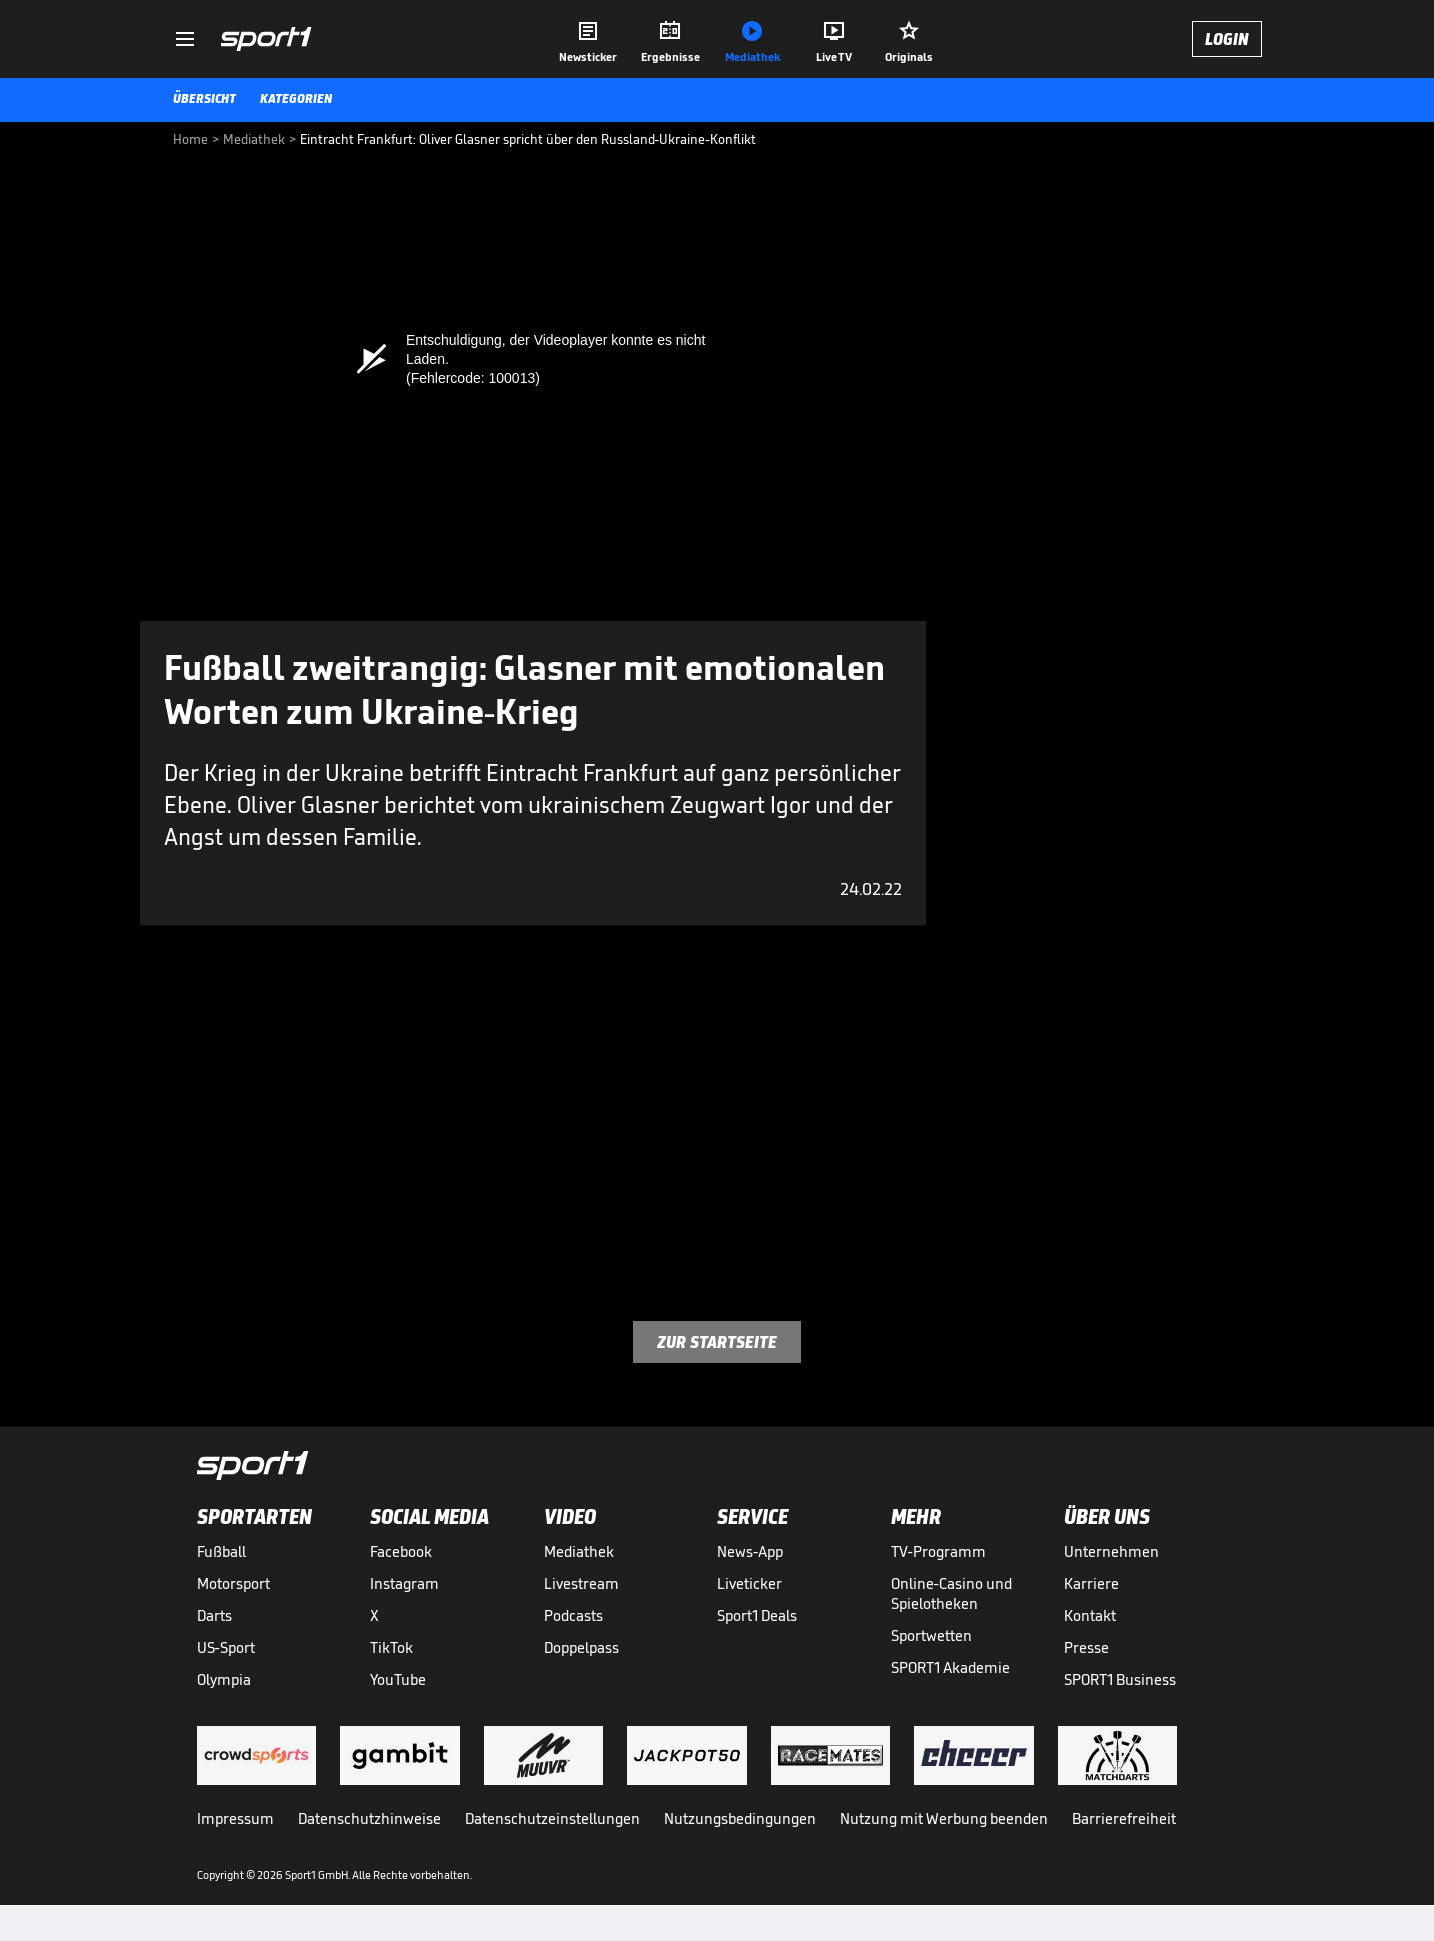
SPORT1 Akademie (950, 1667)
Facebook (401, 1551)
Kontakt (1090, 1615)
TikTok (391, 1647)
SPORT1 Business (1120, 1679)
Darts (214, 1615)
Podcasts (573, 1615)
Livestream (581, 1583)
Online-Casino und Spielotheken (951, 1593)
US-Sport (226, 1647)
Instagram (404, 1583)
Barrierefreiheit (1124, 1818)
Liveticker (749, 1583)
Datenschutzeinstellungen (552, 1818)
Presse (1086, 1647)
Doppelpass (581, 1647)
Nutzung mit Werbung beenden (944, 1818)
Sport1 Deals (757, 1615)
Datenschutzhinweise (369, 1818)
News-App (750, 1551)
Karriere (1091, 1583)
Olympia (224, 1679)
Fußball (221, 1551)
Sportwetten (931, 1635)
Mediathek (579, 1551)
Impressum (235, 1818)
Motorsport (233, 1583)
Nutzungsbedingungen (740, 1818)
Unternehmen (1111, 1551)
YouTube (398, 1679)
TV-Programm (938, 1551)
